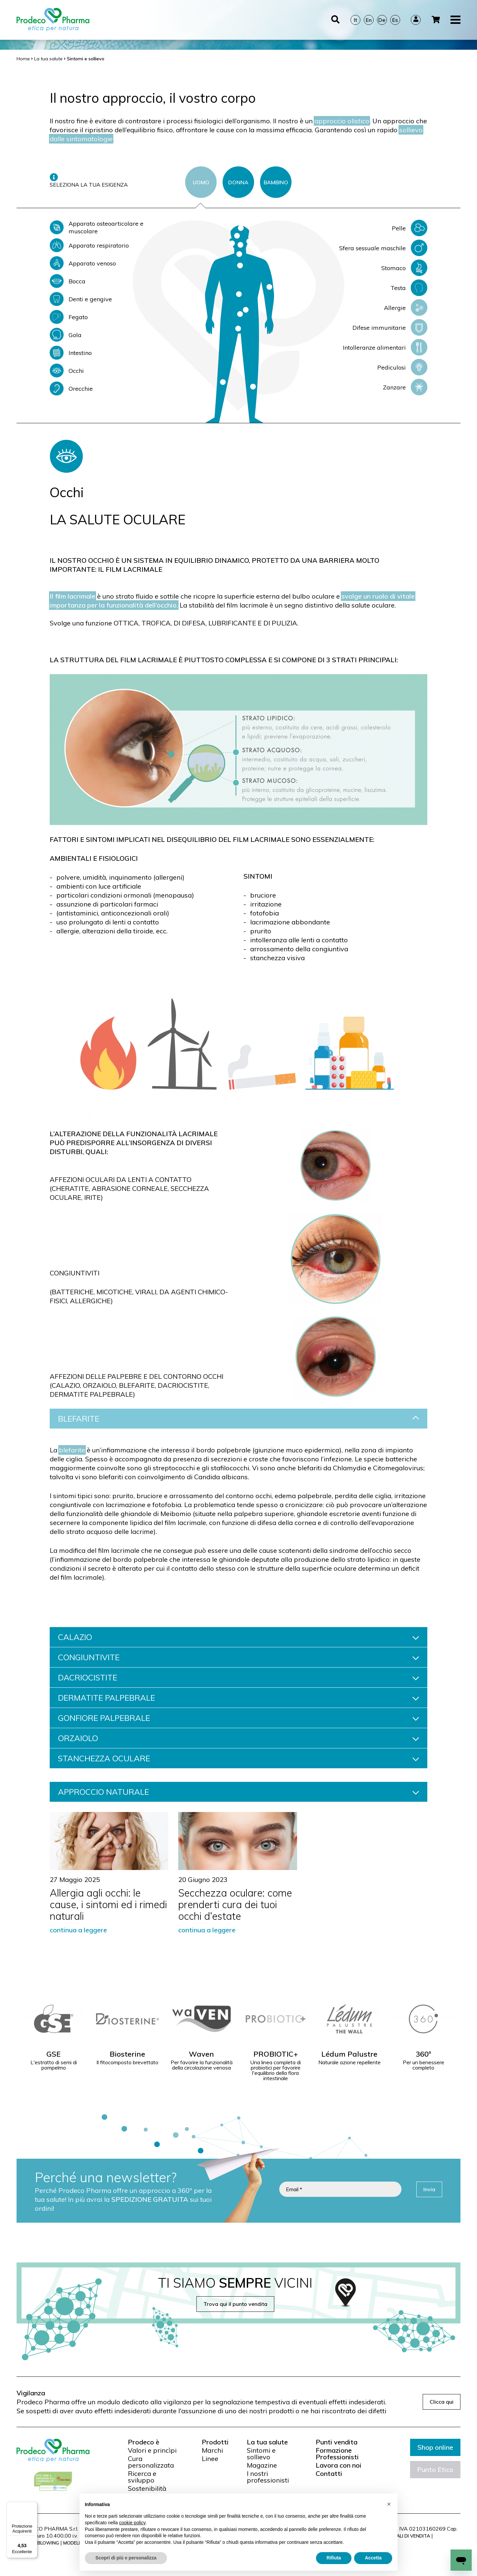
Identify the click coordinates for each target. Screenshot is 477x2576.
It (355, 11)
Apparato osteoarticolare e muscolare (96, 227)
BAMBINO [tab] (276, 182)
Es (395, 11)
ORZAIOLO (238, 1738)
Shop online (435, 2447)
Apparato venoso (83, 263)
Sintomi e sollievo (261, 2453)
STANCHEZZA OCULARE (238, 1758)
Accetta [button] (373, 2557)
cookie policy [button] (132, 2522)
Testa (409, 287)
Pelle (409, 228)
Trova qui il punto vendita (235, 2304)
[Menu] (33, 2506)
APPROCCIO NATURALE (238, 1792)
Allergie (405, 307)
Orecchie (71, 388)
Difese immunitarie (389, 327)
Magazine (262, 2465)
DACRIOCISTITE (238, 1677)
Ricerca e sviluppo (142, 2477)
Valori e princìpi (152, 2450)
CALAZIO (238, 1637)
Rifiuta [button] (334, 2557)
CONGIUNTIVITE (238, 1657)
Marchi (212, 2450)
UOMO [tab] (201, 182)
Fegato (69, 317)
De (381, 11)
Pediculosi (402, 367)
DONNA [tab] (238, 182)
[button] (389, 2504)
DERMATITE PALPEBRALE (238, 1698)
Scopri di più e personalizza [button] (125, 2557)
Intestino (71, 353)
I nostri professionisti (268, 2477)
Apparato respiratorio (89, 245)
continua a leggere (78, 1930)
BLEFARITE (238, 1419)
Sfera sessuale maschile (383, 248)
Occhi (67, 371)
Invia (429, 2189)
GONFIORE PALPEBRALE (238, 1718)
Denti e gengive (81, 299)
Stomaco (404, 268)
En (369, 11)
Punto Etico (435, 2469)
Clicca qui (441, 2401)
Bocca (67, 281)
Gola (65, 335)
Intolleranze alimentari (385, 347)
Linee (210, 2458)
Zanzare (405, 387)
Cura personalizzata (151, 2462)
